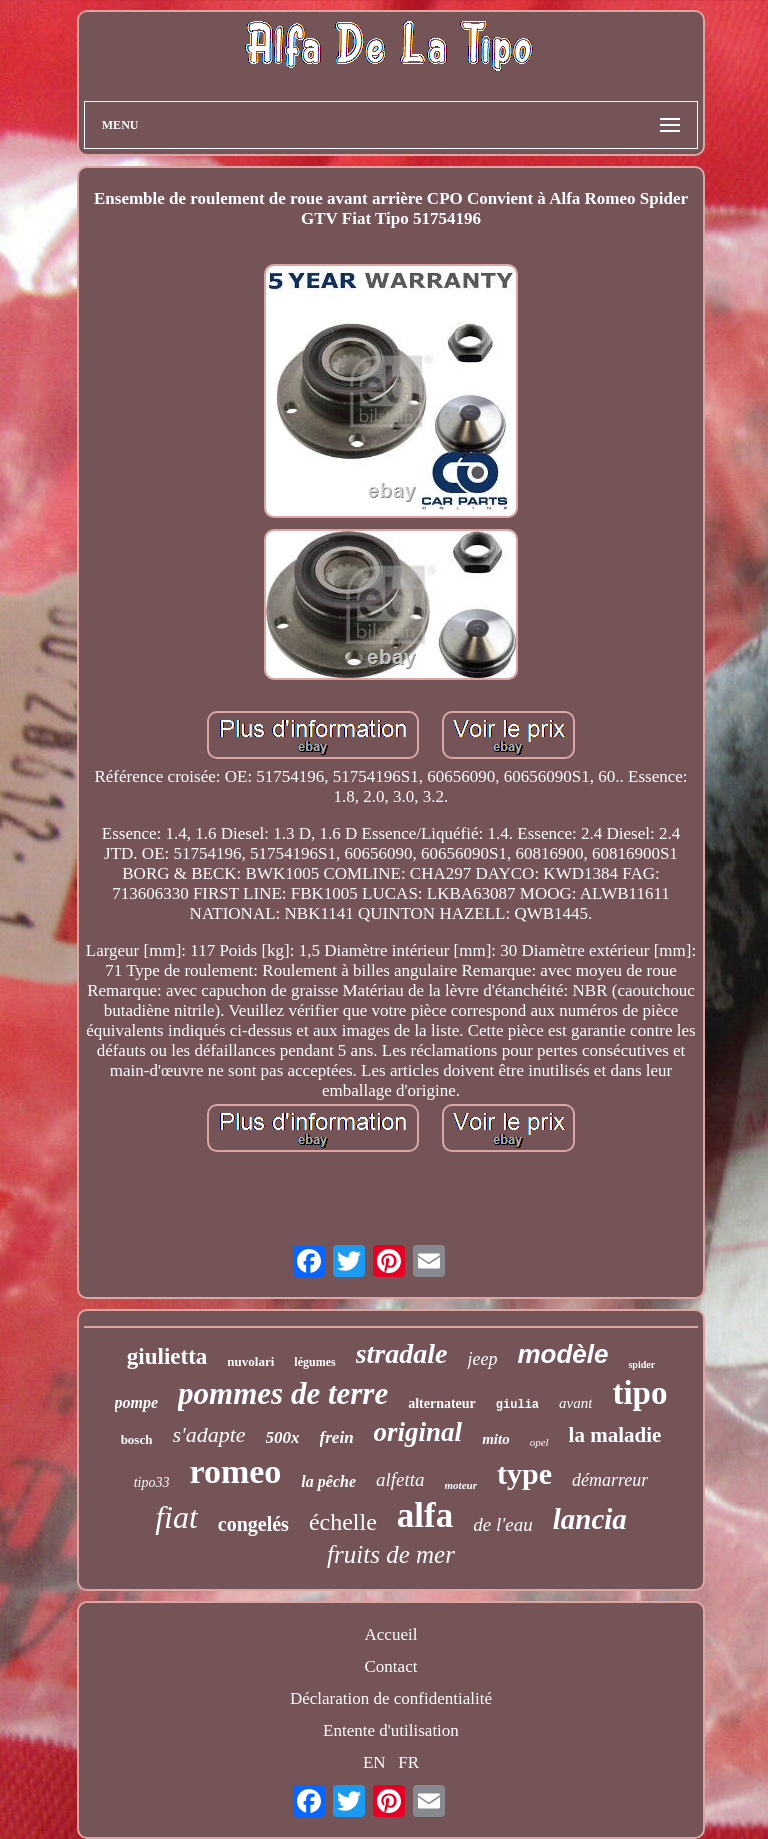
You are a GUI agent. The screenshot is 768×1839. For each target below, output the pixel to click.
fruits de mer (391, 1554)
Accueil (391, 1634)
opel (539, 1442)
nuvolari (250, 1361)
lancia (590, 1519)
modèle (562, 1354)
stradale (402, 1353)
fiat (176, 1517)
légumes (314, 1362)
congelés (253, 1524)
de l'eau (502, 1524)
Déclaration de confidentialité (391, 1698)
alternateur (442, 1403)
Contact (391, 1666)
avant (575, 1403)
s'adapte (208, 1434)
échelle (343, 1522)
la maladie (615, 1435)
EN (374, 1762)
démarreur (610, 1480)
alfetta (400, 1479)
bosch (137, 1439)
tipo (639, 1393)
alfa (425, 1515)
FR (408, 1762)
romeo (235, 1471)
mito (496, 1439)
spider (641, 1364)
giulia (517, 1405)
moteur (461, 1485)
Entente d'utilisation (391, 1730)
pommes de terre (283, 1393)
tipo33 (152, 1482)
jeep (482, 1359)
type (524, 1473)
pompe (137, 1402)
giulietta (167, 1356)
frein (337, 1437)
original (418, 1432)
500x (283, 1437)
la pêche (328, 1481)
